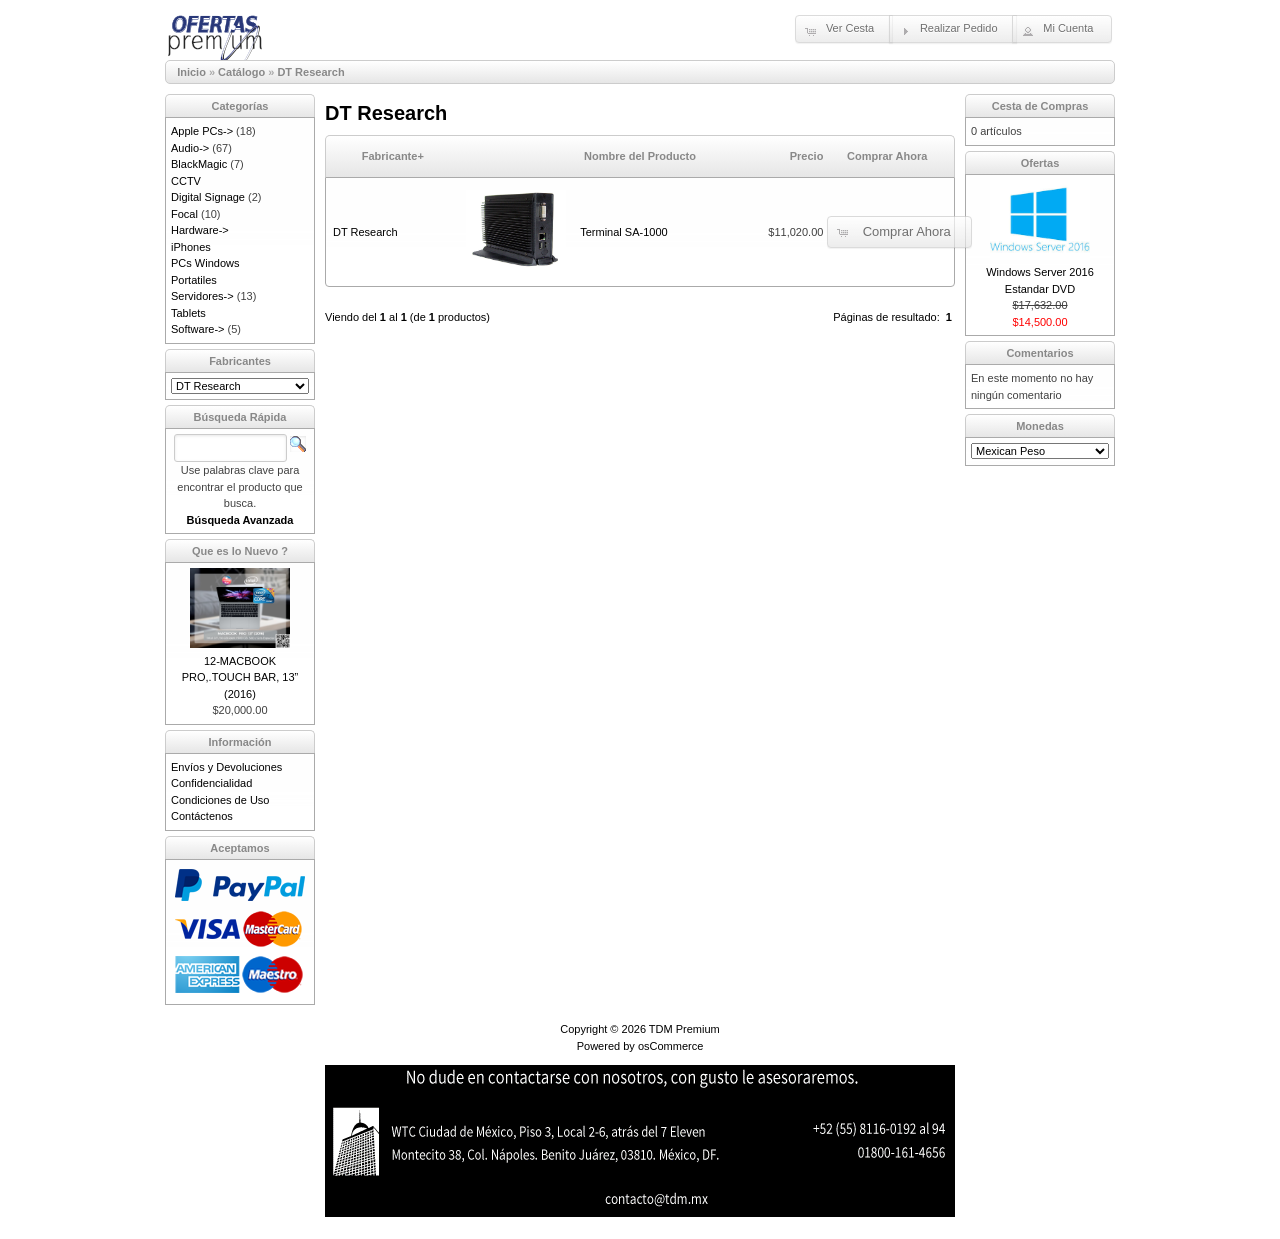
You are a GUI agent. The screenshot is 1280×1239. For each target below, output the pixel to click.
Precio (807, 156)
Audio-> (190, 148)
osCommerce (670, 1046)
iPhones (191, 247)
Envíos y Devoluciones (226, 767)
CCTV (186, 181)
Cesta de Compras (1040, 106)
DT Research (310, 72)
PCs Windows (205, 263)
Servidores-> (202, 296)
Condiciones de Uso (220, 800)
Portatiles (194, 280)
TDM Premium (684, 1029)
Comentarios (1039, 353)
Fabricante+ (393, 156)
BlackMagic (199, 164)
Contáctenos (202, 816)
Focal (184, 214)
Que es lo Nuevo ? (240, 551)
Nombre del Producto (640, 156)
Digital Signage (208, 197)
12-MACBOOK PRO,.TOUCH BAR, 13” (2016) (240, 677)
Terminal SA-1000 (623, 232)
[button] (844, 29)
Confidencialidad (211, 783)
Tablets (188, 313)
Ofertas (1040, 163)
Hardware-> (200, 230)
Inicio (191, 72)
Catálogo (241, 72)
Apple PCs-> (202, 131)
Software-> (198, 329)
